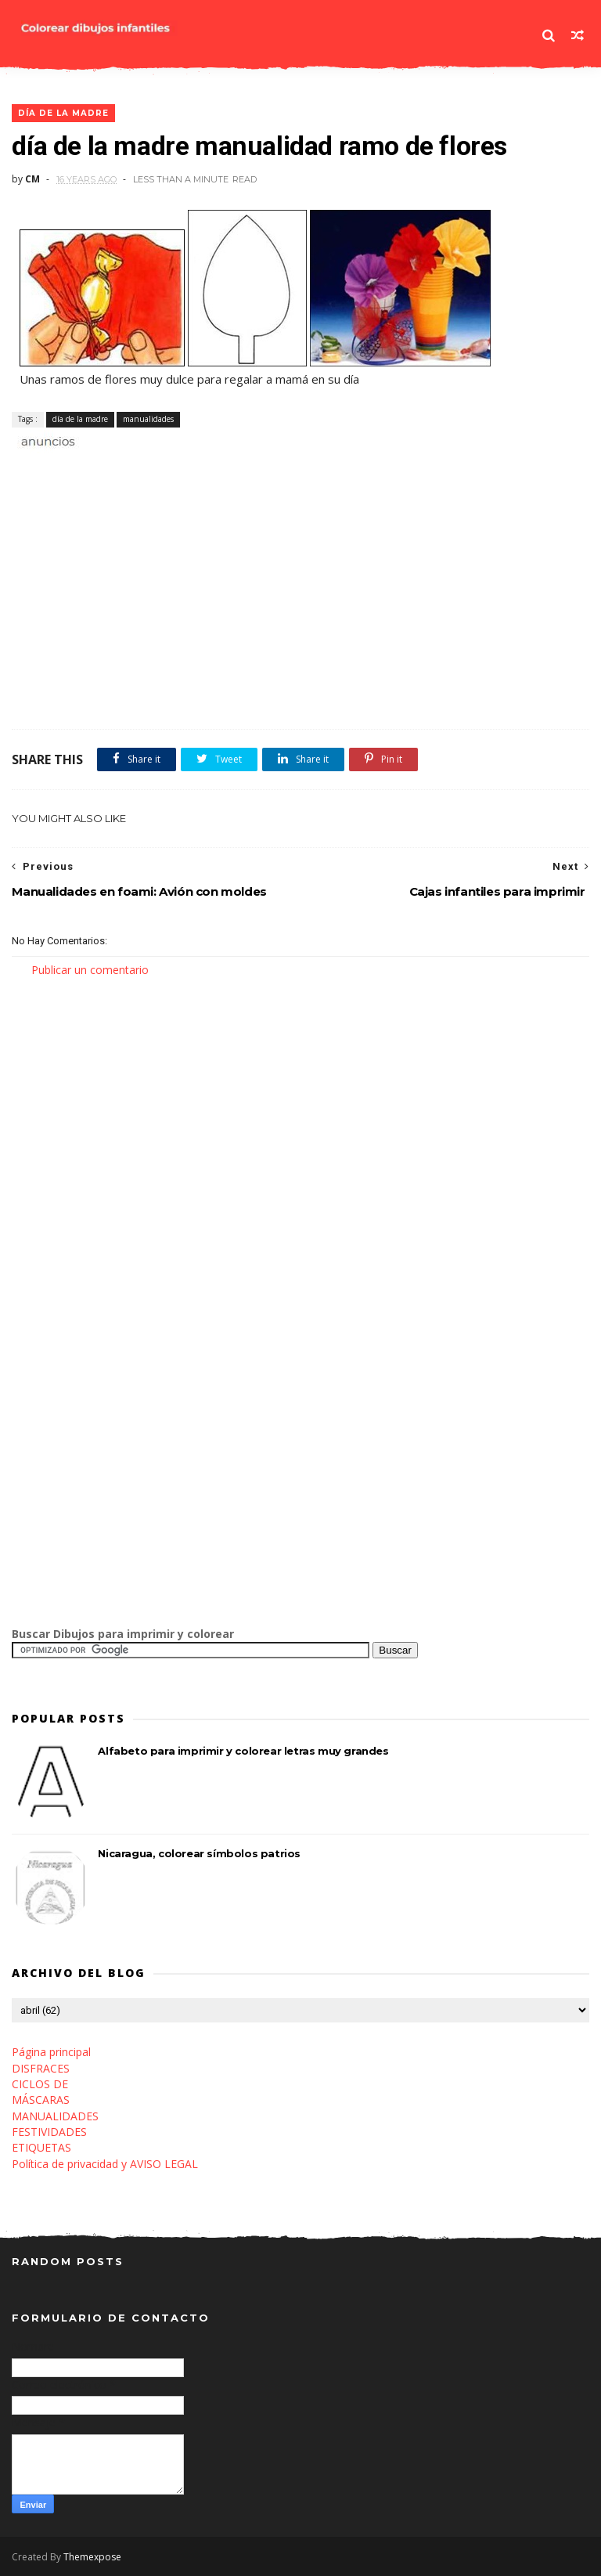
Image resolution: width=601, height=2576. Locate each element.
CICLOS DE (40, 2083)
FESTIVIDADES (49, 2131)
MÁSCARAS (41, 2099)
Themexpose (92, 2556)
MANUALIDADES (55, 2116)
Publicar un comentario (90, 969)
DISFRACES (41, 2068)
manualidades (148, 418)
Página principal (51, 2051)
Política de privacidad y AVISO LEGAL (105, 2163)
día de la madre (63, 113)
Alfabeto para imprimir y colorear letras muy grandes (243, 1750)
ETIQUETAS (41, 2147)
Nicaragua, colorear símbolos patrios (199, 1853)
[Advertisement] (195, 468)
